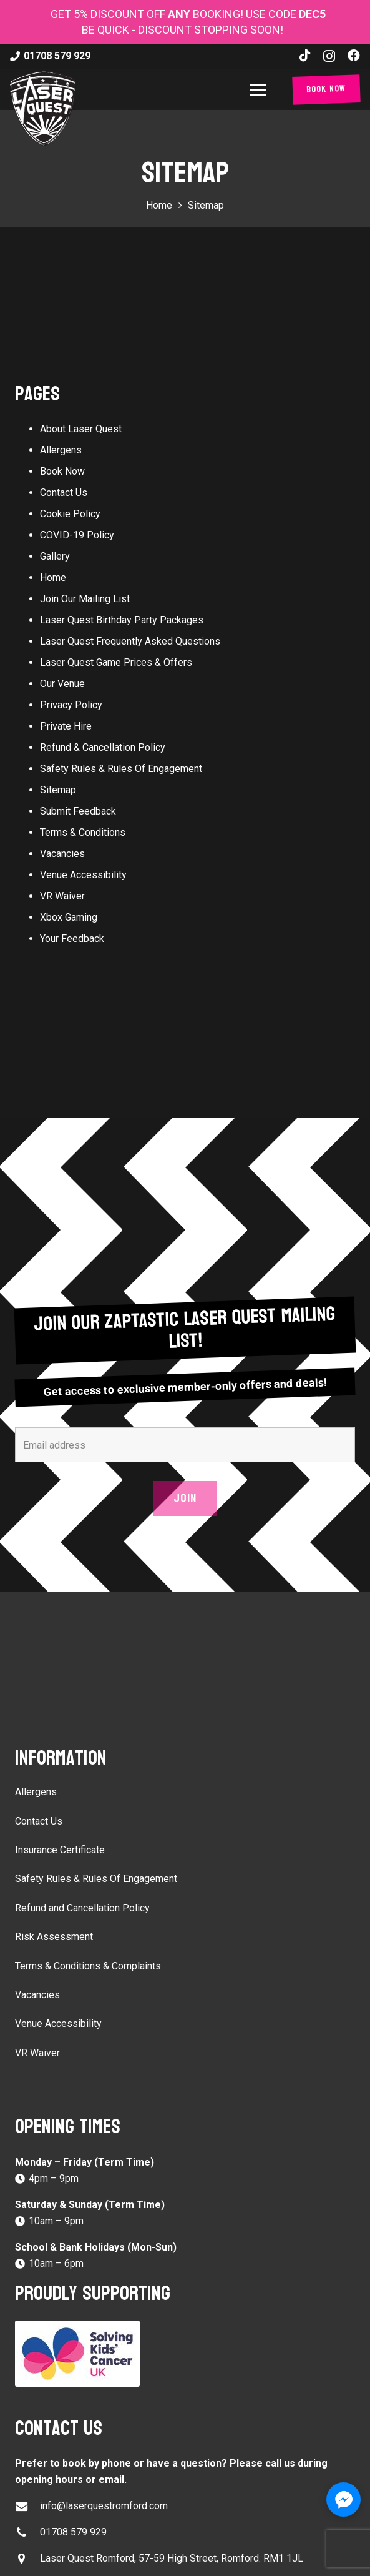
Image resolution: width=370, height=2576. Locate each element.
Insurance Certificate (60, 1850)
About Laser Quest (81, 429)
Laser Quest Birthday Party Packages (121, 620)
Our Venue (62, 684)
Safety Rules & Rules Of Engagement (121, 769)
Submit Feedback (78, 811)
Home (53, 577)
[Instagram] (329, 56)
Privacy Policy (71, 705)
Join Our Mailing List (85, 599)
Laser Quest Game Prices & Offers (116, 662)
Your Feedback (72, 938)
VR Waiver (62, 896)
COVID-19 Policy (77, 535)
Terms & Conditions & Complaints (88, 1966)
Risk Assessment (54, 1937)
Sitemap (58, 790)
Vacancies (62, 853)
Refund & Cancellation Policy (102, 747)
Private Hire (66, 726)
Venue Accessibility (83, 875)
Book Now (62, 471)
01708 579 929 (73, 2532)
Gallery (55, 556)
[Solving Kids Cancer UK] (185, 2354)
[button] (260, 89)
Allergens (61, 450)
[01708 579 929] (27, 2533)
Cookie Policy (70, 514)
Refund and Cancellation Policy (82, 1908)
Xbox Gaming (68, 917)
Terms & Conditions (82, 832)
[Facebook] (354, 55)
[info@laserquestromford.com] (27, 2506)
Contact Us (63, 492)
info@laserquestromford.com (104, 2506)
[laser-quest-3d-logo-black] (42, 108)
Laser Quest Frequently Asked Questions (130, 641)
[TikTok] (305, 55)
